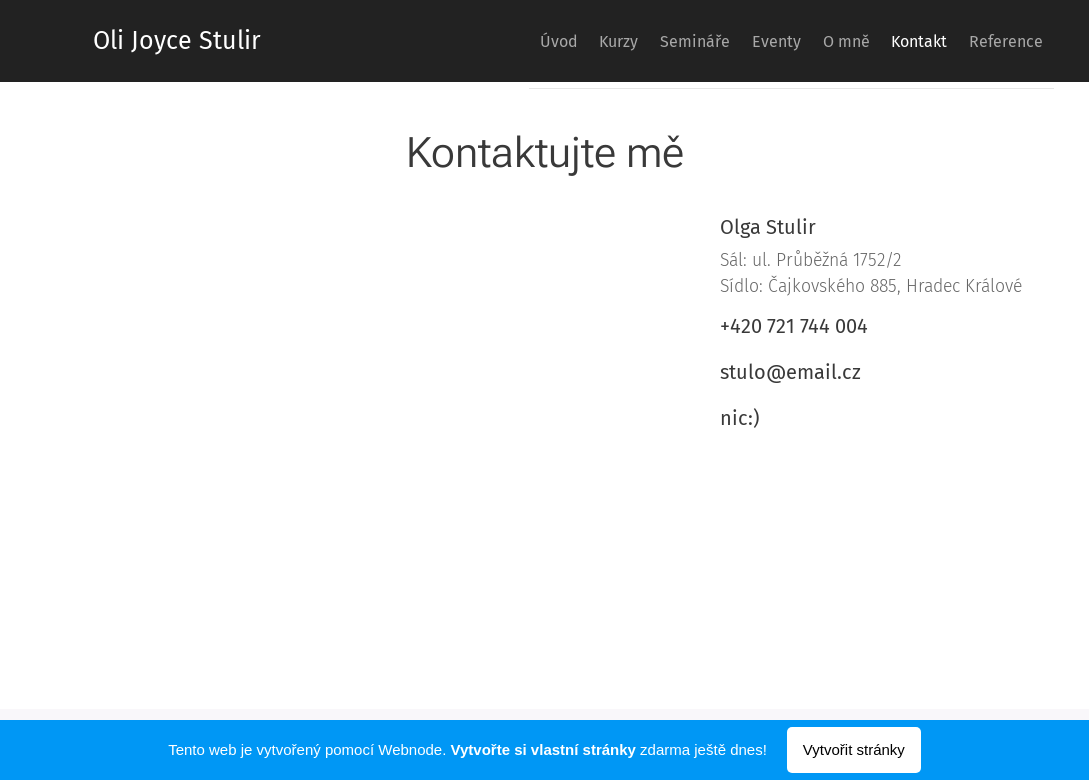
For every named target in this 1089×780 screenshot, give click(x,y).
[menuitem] (466, 41)
